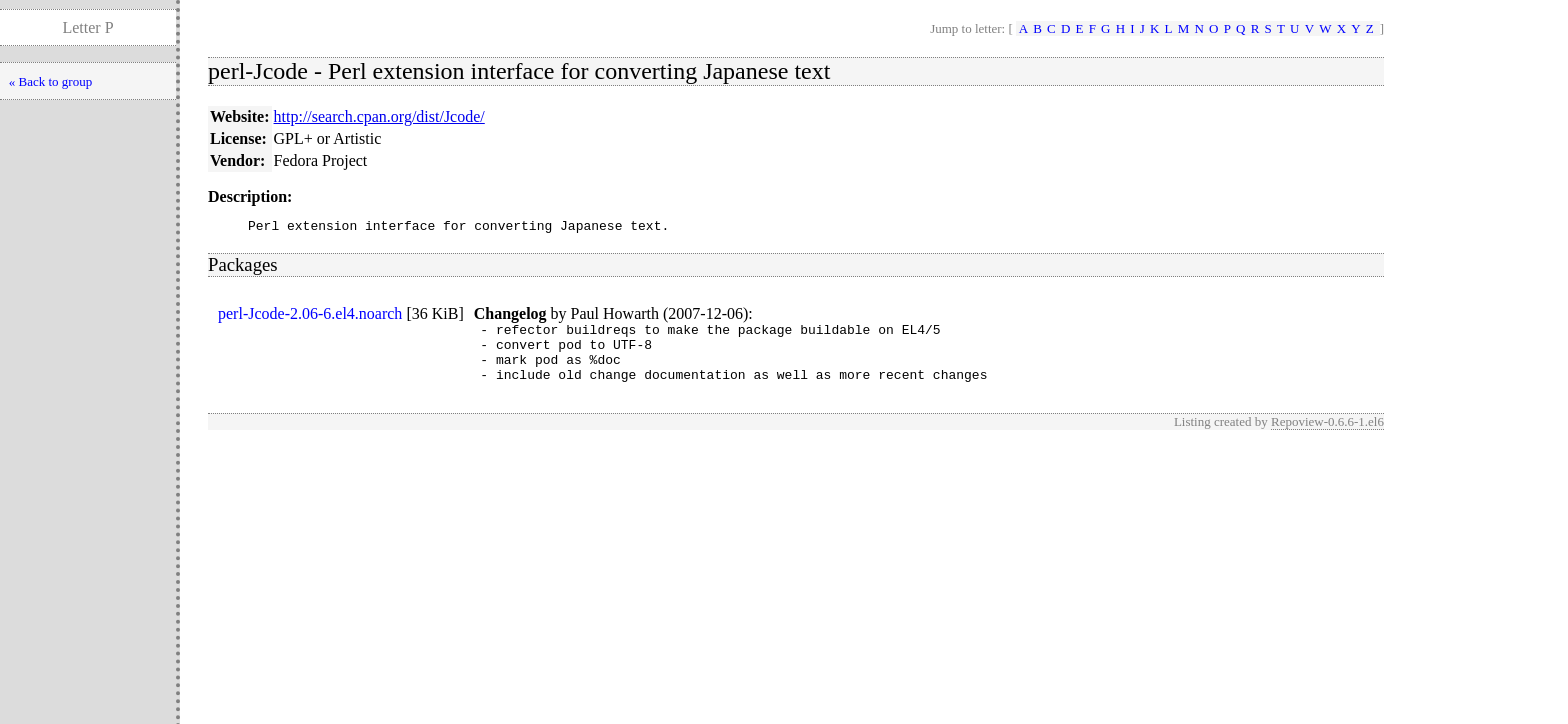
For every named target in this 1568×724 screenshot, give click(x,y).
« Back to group (50, 81)
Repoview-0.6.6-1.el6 (1327, 436)
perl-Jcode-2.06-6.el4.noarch (310, 316)
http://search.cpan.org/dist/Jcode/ (379, 116)
